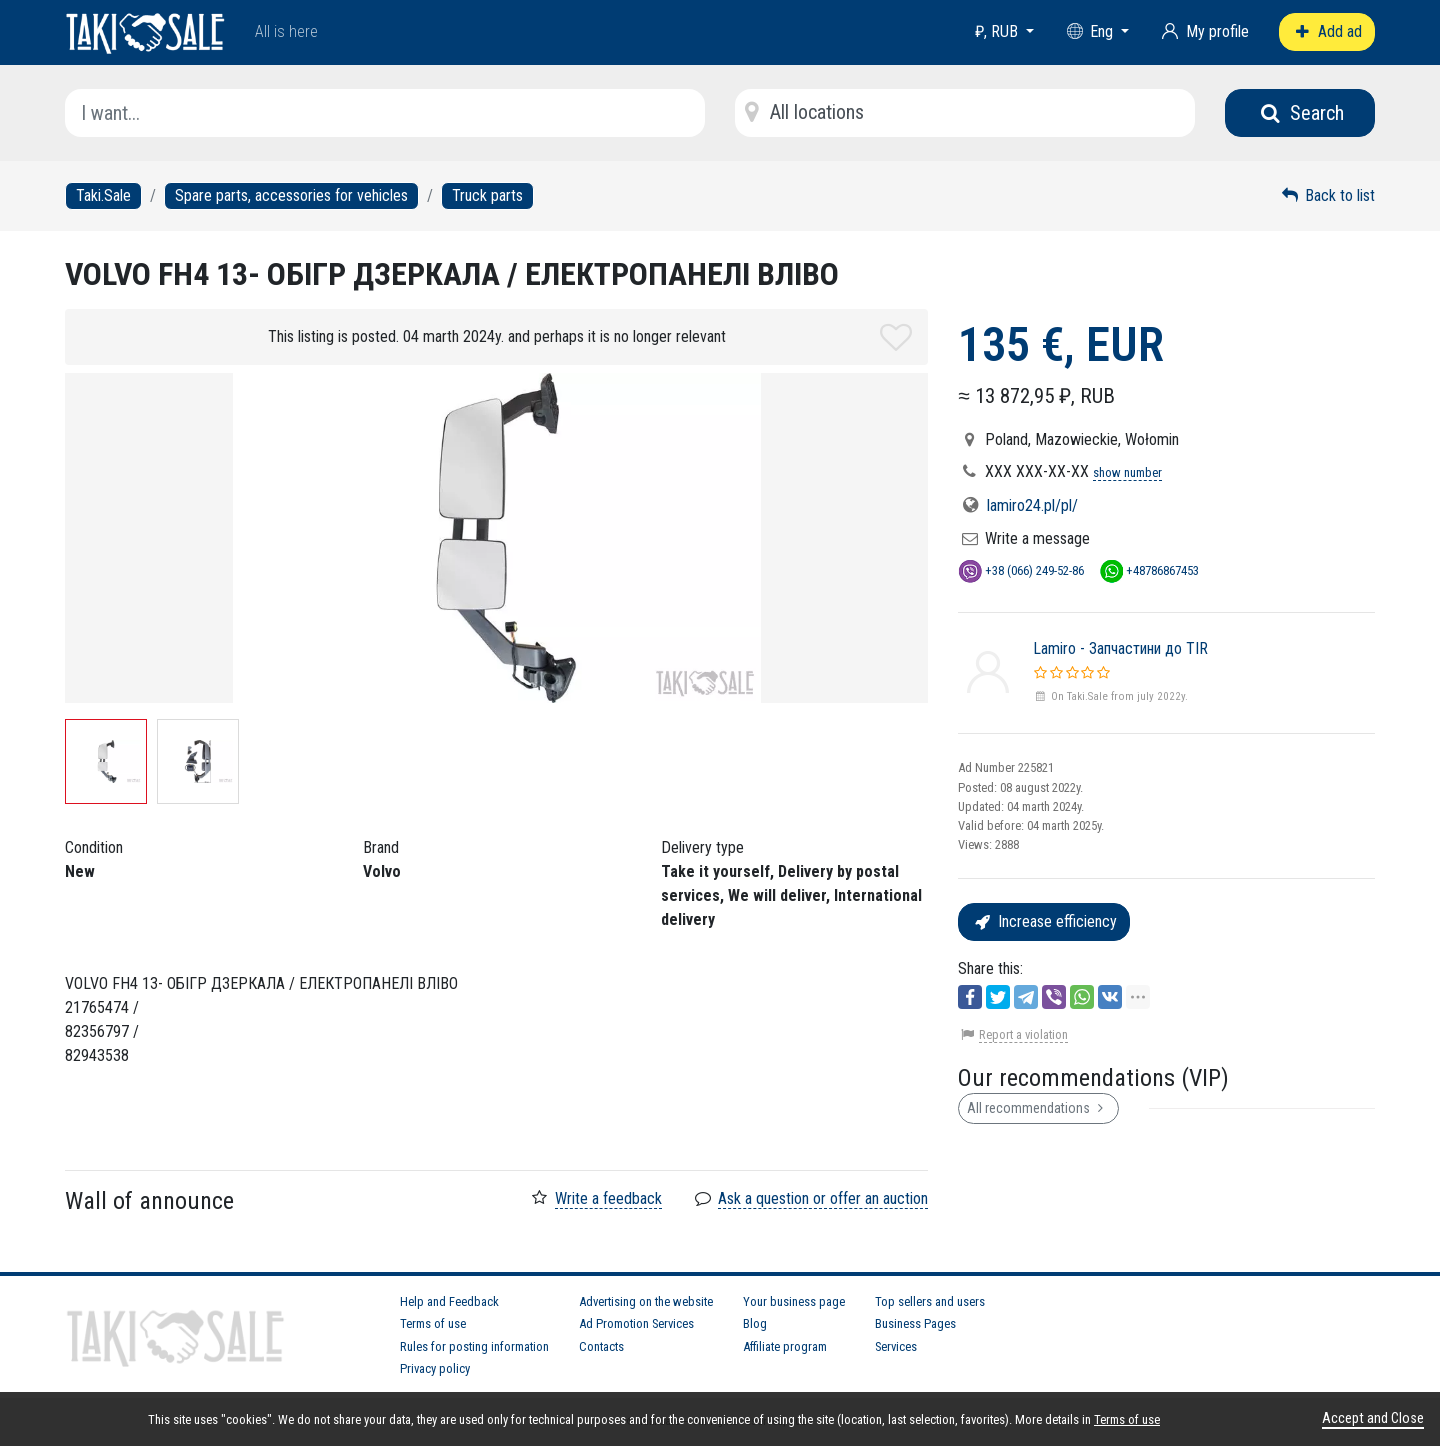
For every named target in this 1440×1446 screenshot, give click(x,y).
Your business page (794, 1301)
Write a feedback (608, 1198)
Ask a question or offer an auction (823, 1198)
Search (1300, 113)
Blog (755, 1323)
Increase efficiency (1043, 921)
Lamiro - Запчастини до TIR (1120, 648)
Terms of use (433, 1323)
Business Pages (915, 1323)
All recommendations (1038, 1108)
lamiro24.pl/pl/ (1032, 505)
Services (896, 1346)
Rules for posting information (474, 1346)
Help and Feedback (449, 1301)
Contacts (601, 1346)
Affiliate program (785, 1346)
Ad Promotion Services (636, 1323)
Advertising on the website (646, 1301)
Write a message (1037, 538)
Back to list (1327, 195)
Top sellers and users (930, 1301)
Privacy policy (435, 1368)
